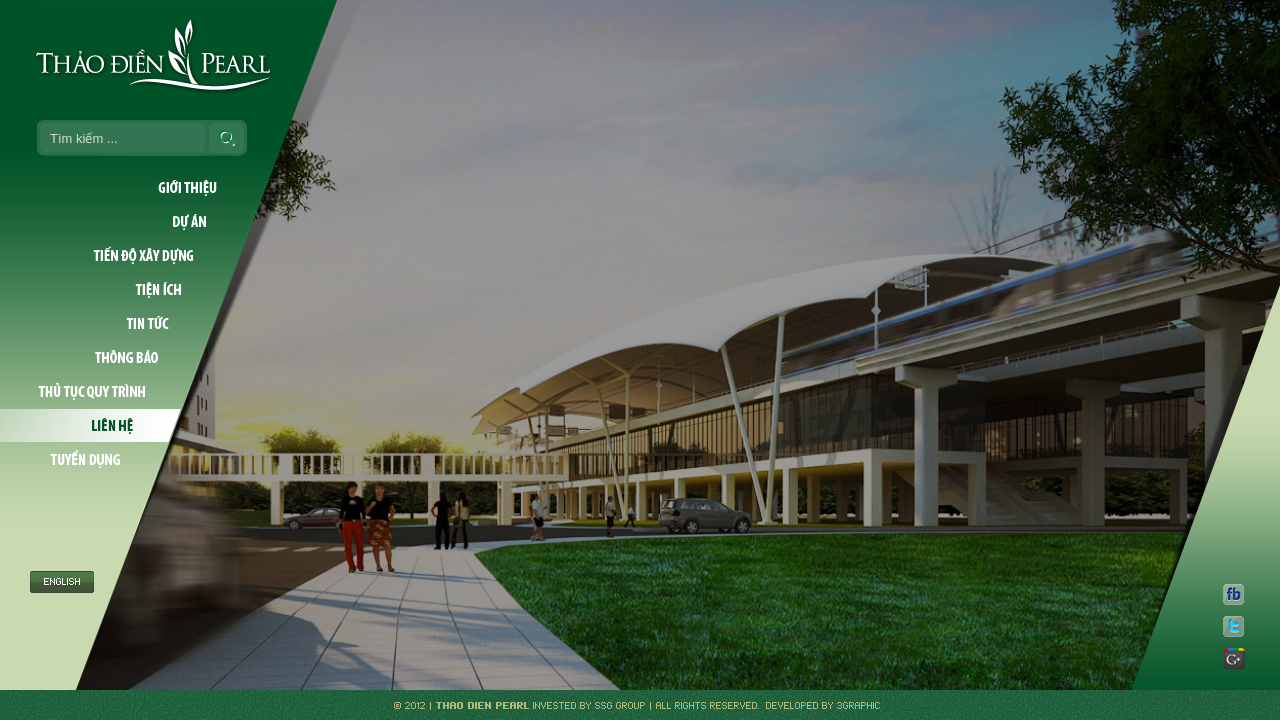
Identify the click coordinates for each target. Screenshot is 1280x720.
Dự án (129, 222)
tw (1234, 626)
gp (1234, 658)
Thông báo (103, 358)
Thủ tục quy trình (97, 392)
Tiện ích (116, 290)
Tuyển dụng (84, 460)
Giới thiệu (136, 188)
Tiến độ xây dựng (123, 256)
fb (1234, 594)
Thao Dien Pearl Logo (168, 56)
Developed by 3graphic (820, 705)
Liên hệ (91, 426)
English (62, 517)
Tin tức (110, 324)
